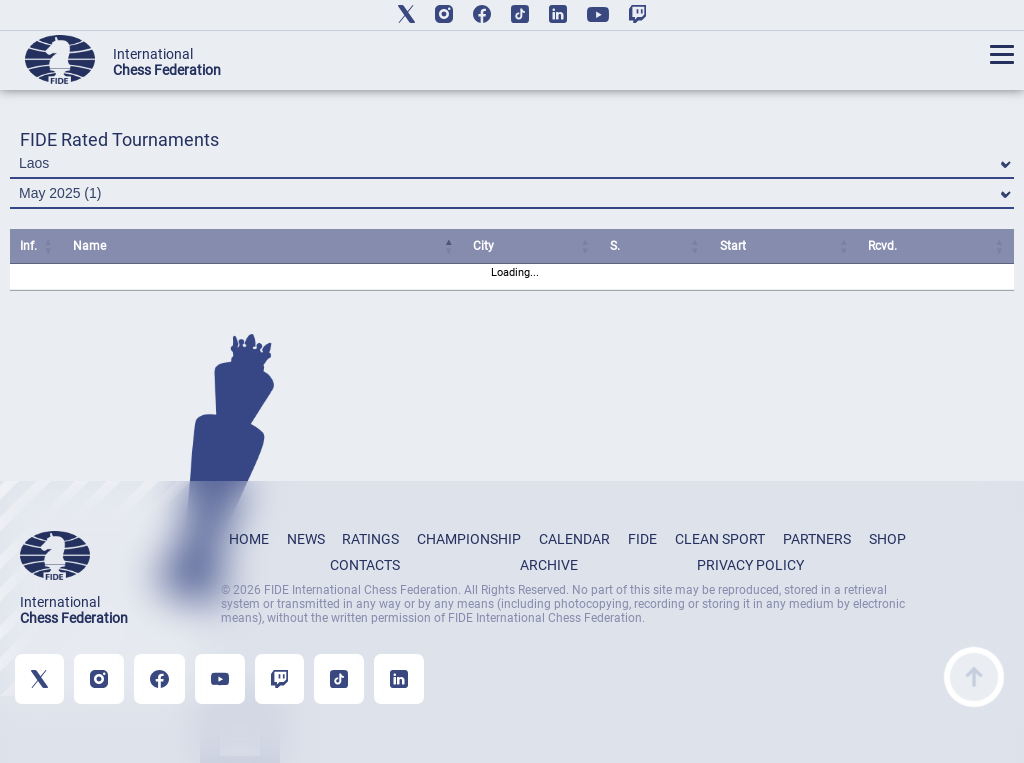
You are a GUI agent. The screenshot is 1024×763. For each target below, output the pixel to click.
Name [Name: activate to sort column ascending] (89, 246)
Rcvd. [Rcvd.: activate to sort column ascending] (882, 246)
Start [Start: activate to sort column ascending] (733, 246)
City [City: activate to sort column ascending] (483, 246)
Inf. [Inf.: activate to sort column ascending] (28, 246)
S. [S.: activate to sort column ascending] (615, 246)
